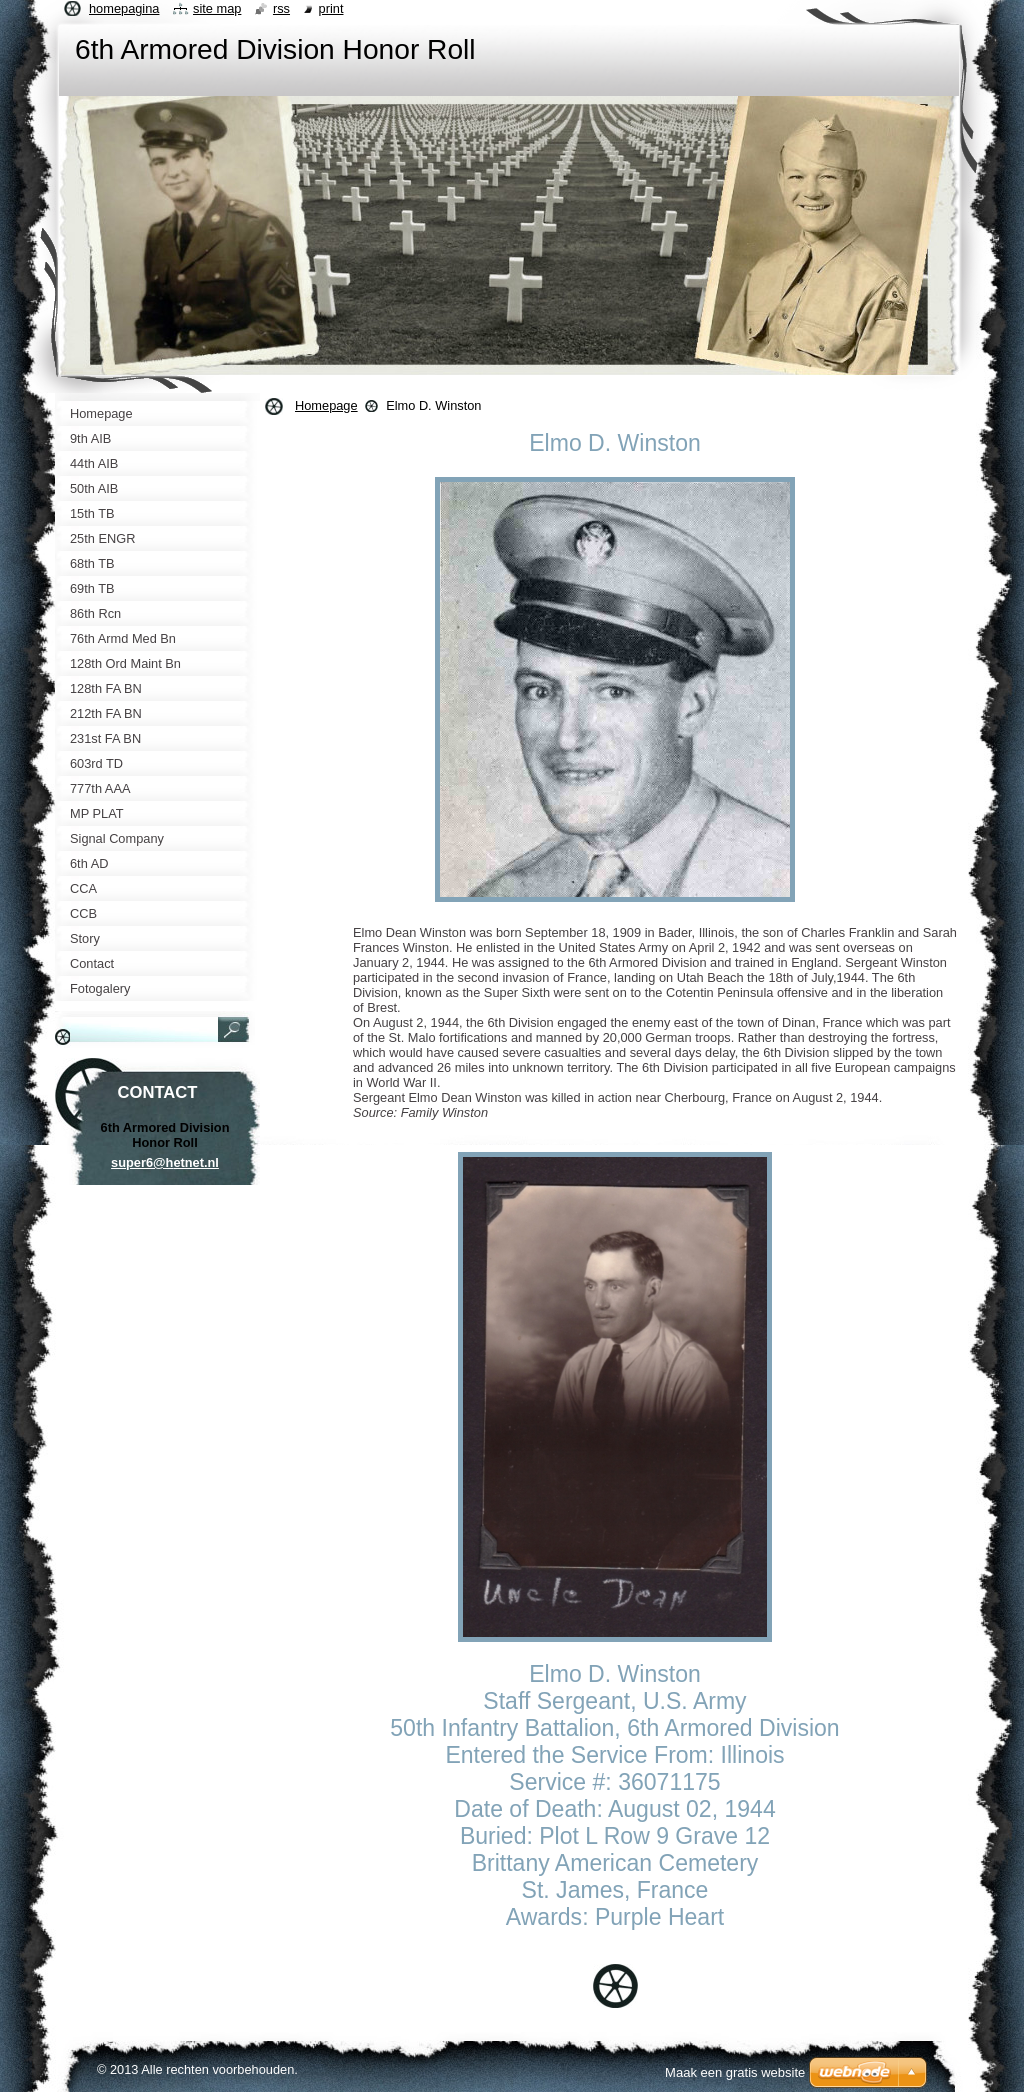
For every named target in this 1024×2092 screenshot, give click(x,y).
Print (331, 8)
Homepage (326, 405)
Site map (217, 8)
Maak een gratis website (735, 2072)
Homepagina (124, 8)
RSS (281, 8)
